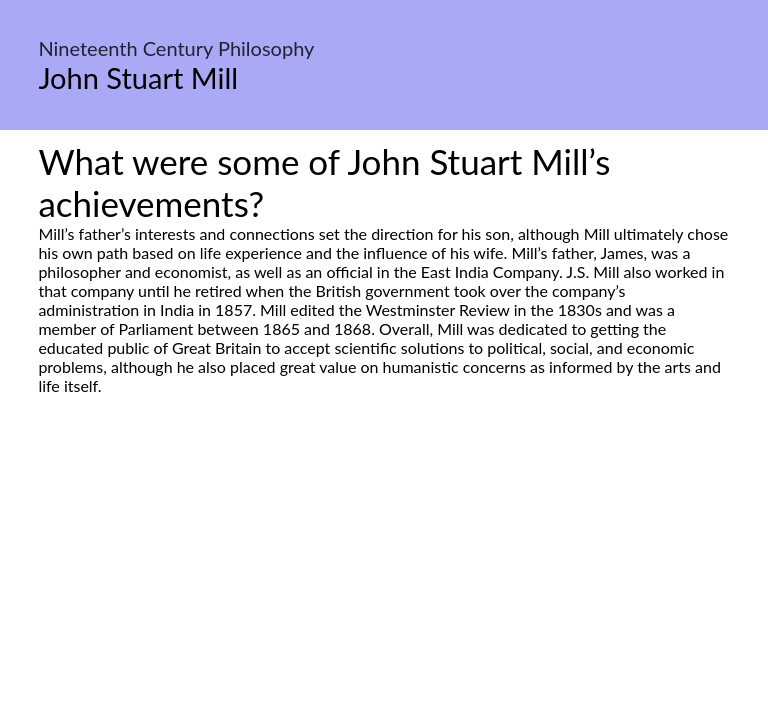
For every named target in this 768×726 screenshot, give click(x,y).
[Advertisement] (384, 583)
